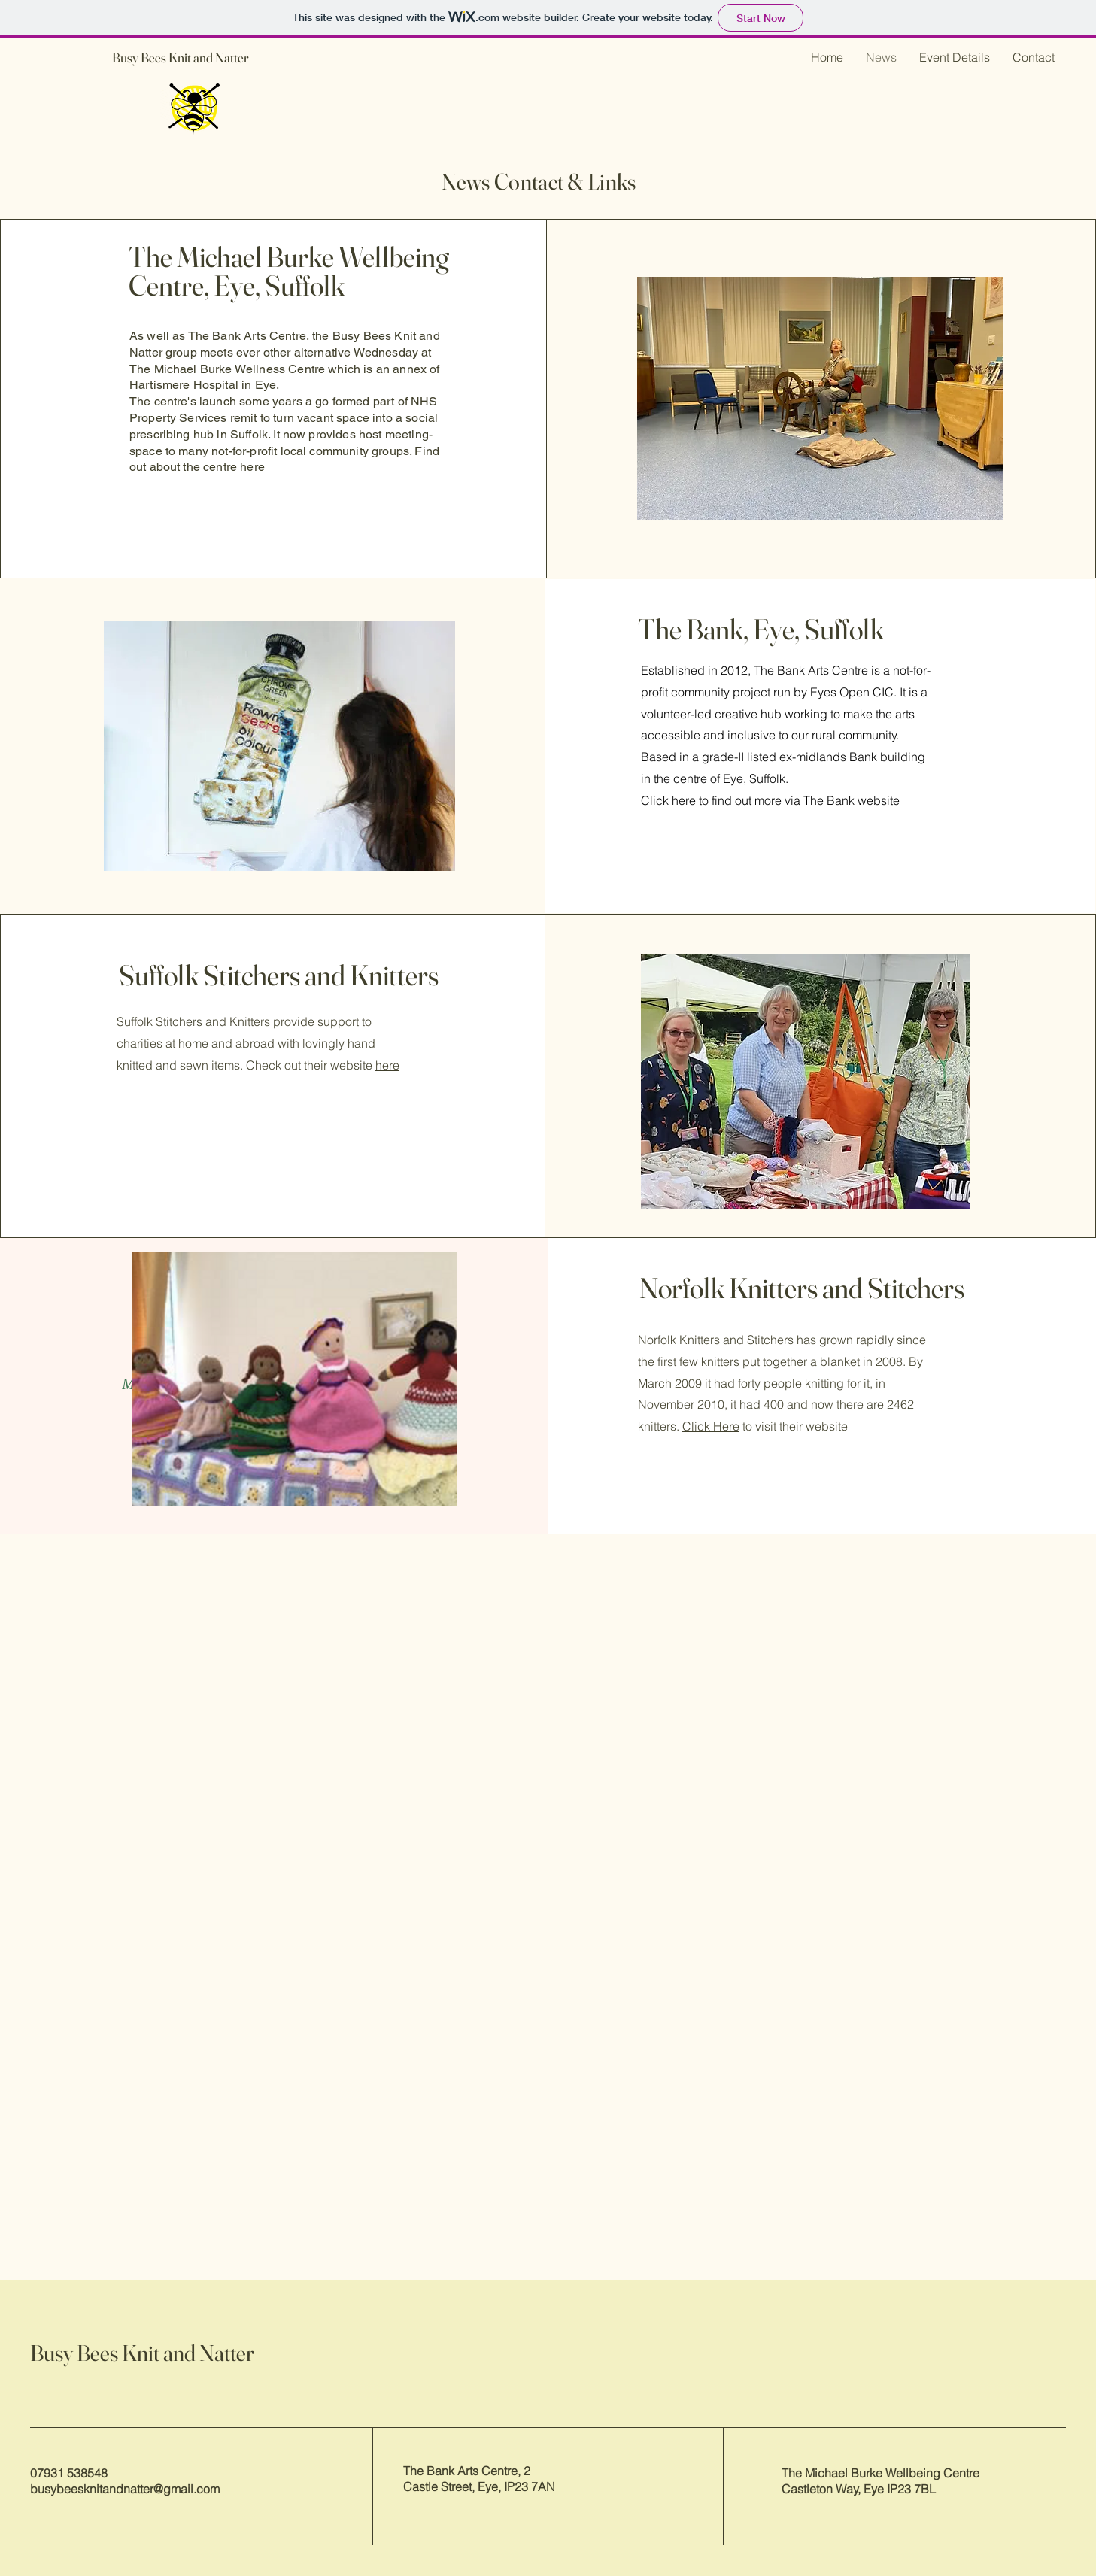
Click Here (710, 1426)
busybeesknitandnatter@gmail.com (125, 2488)
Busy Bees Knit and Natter (180, 57)
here (252, 467)
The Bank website (851, 800)
